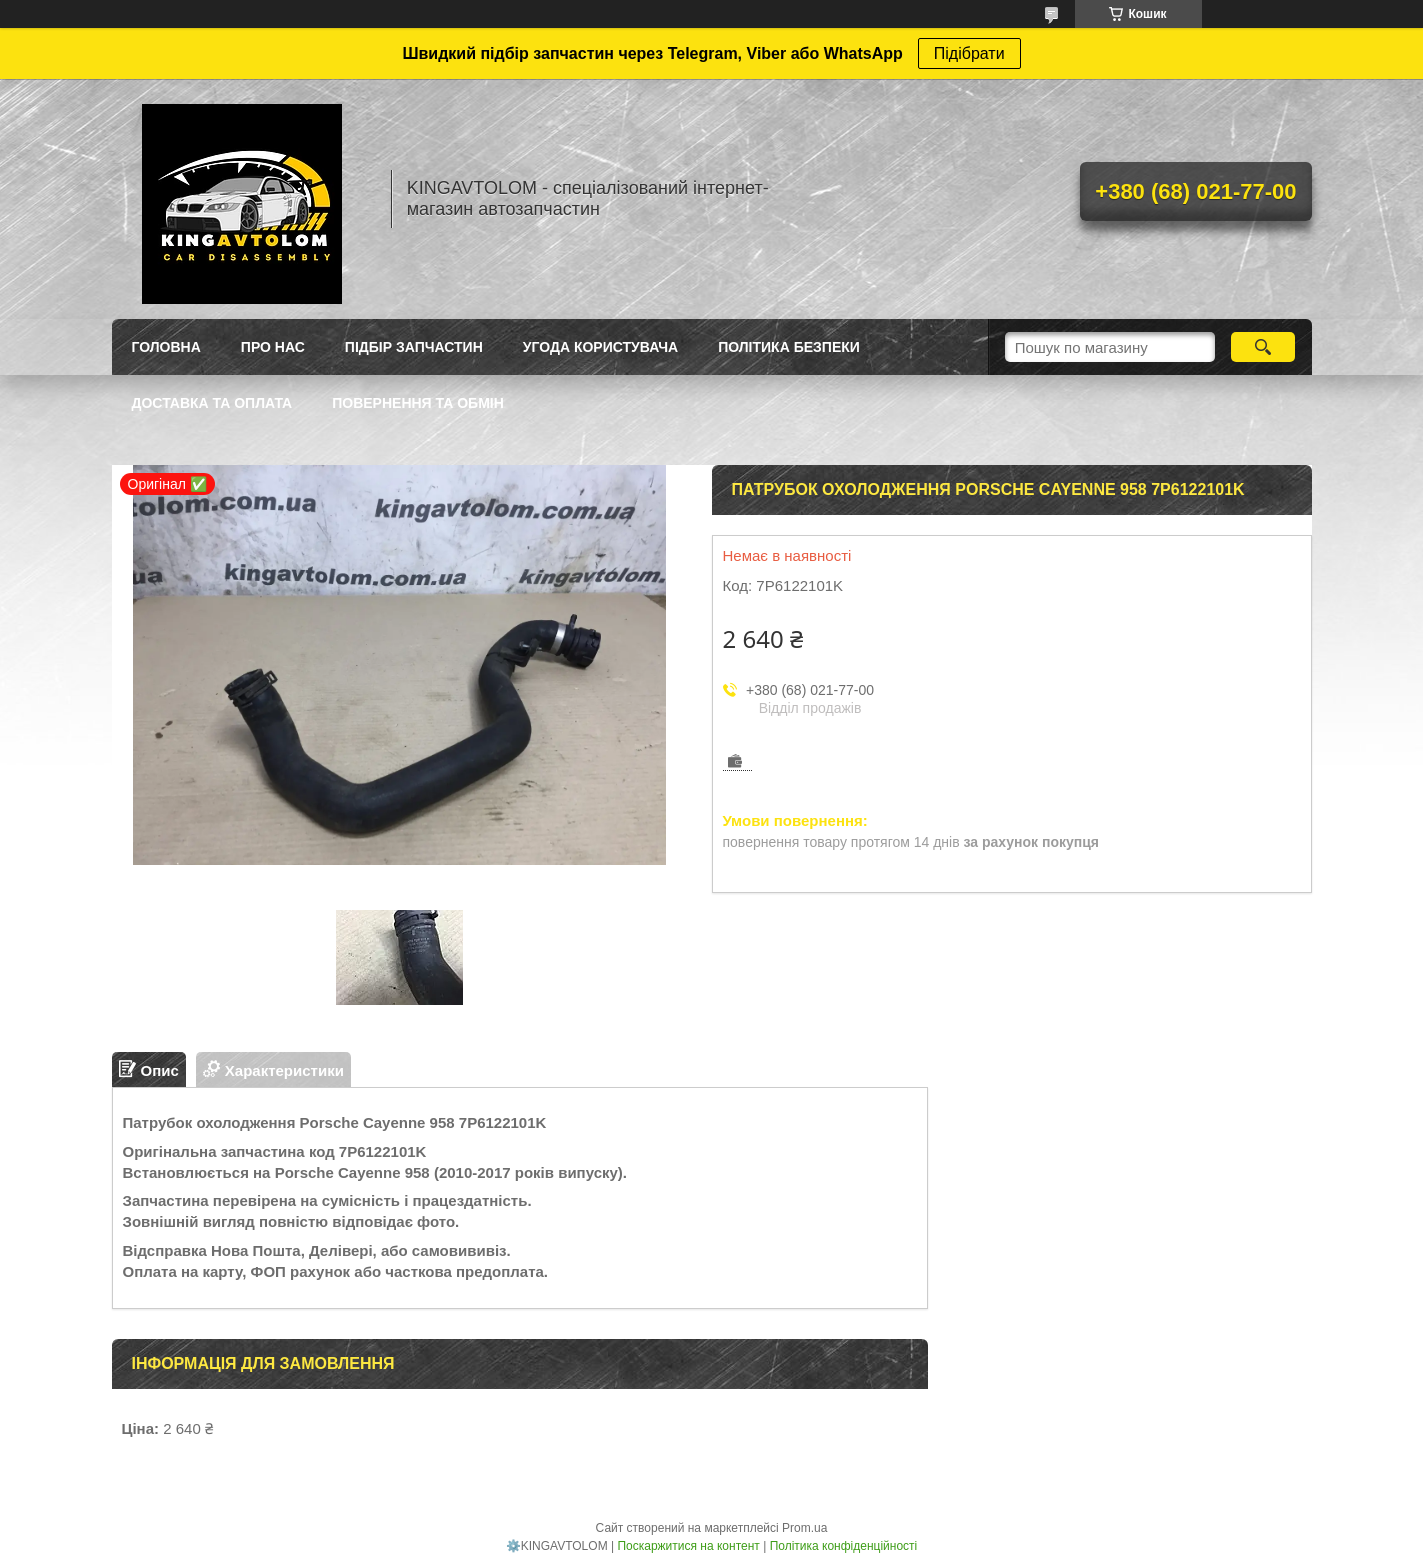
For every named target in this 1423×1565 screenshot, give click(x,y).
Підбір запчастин (414, 347)
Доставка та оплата (212, 403)
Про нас (273, 347)
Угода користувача (600, 347)
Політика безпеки (789, 347)
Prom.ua (804, 1528)
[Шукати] (1263, 347)
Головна (166, 347)
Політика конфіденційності (844, 1546)
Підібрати (969, 53)
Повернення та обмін (418, 403)
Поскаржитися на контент (688, 1546)
